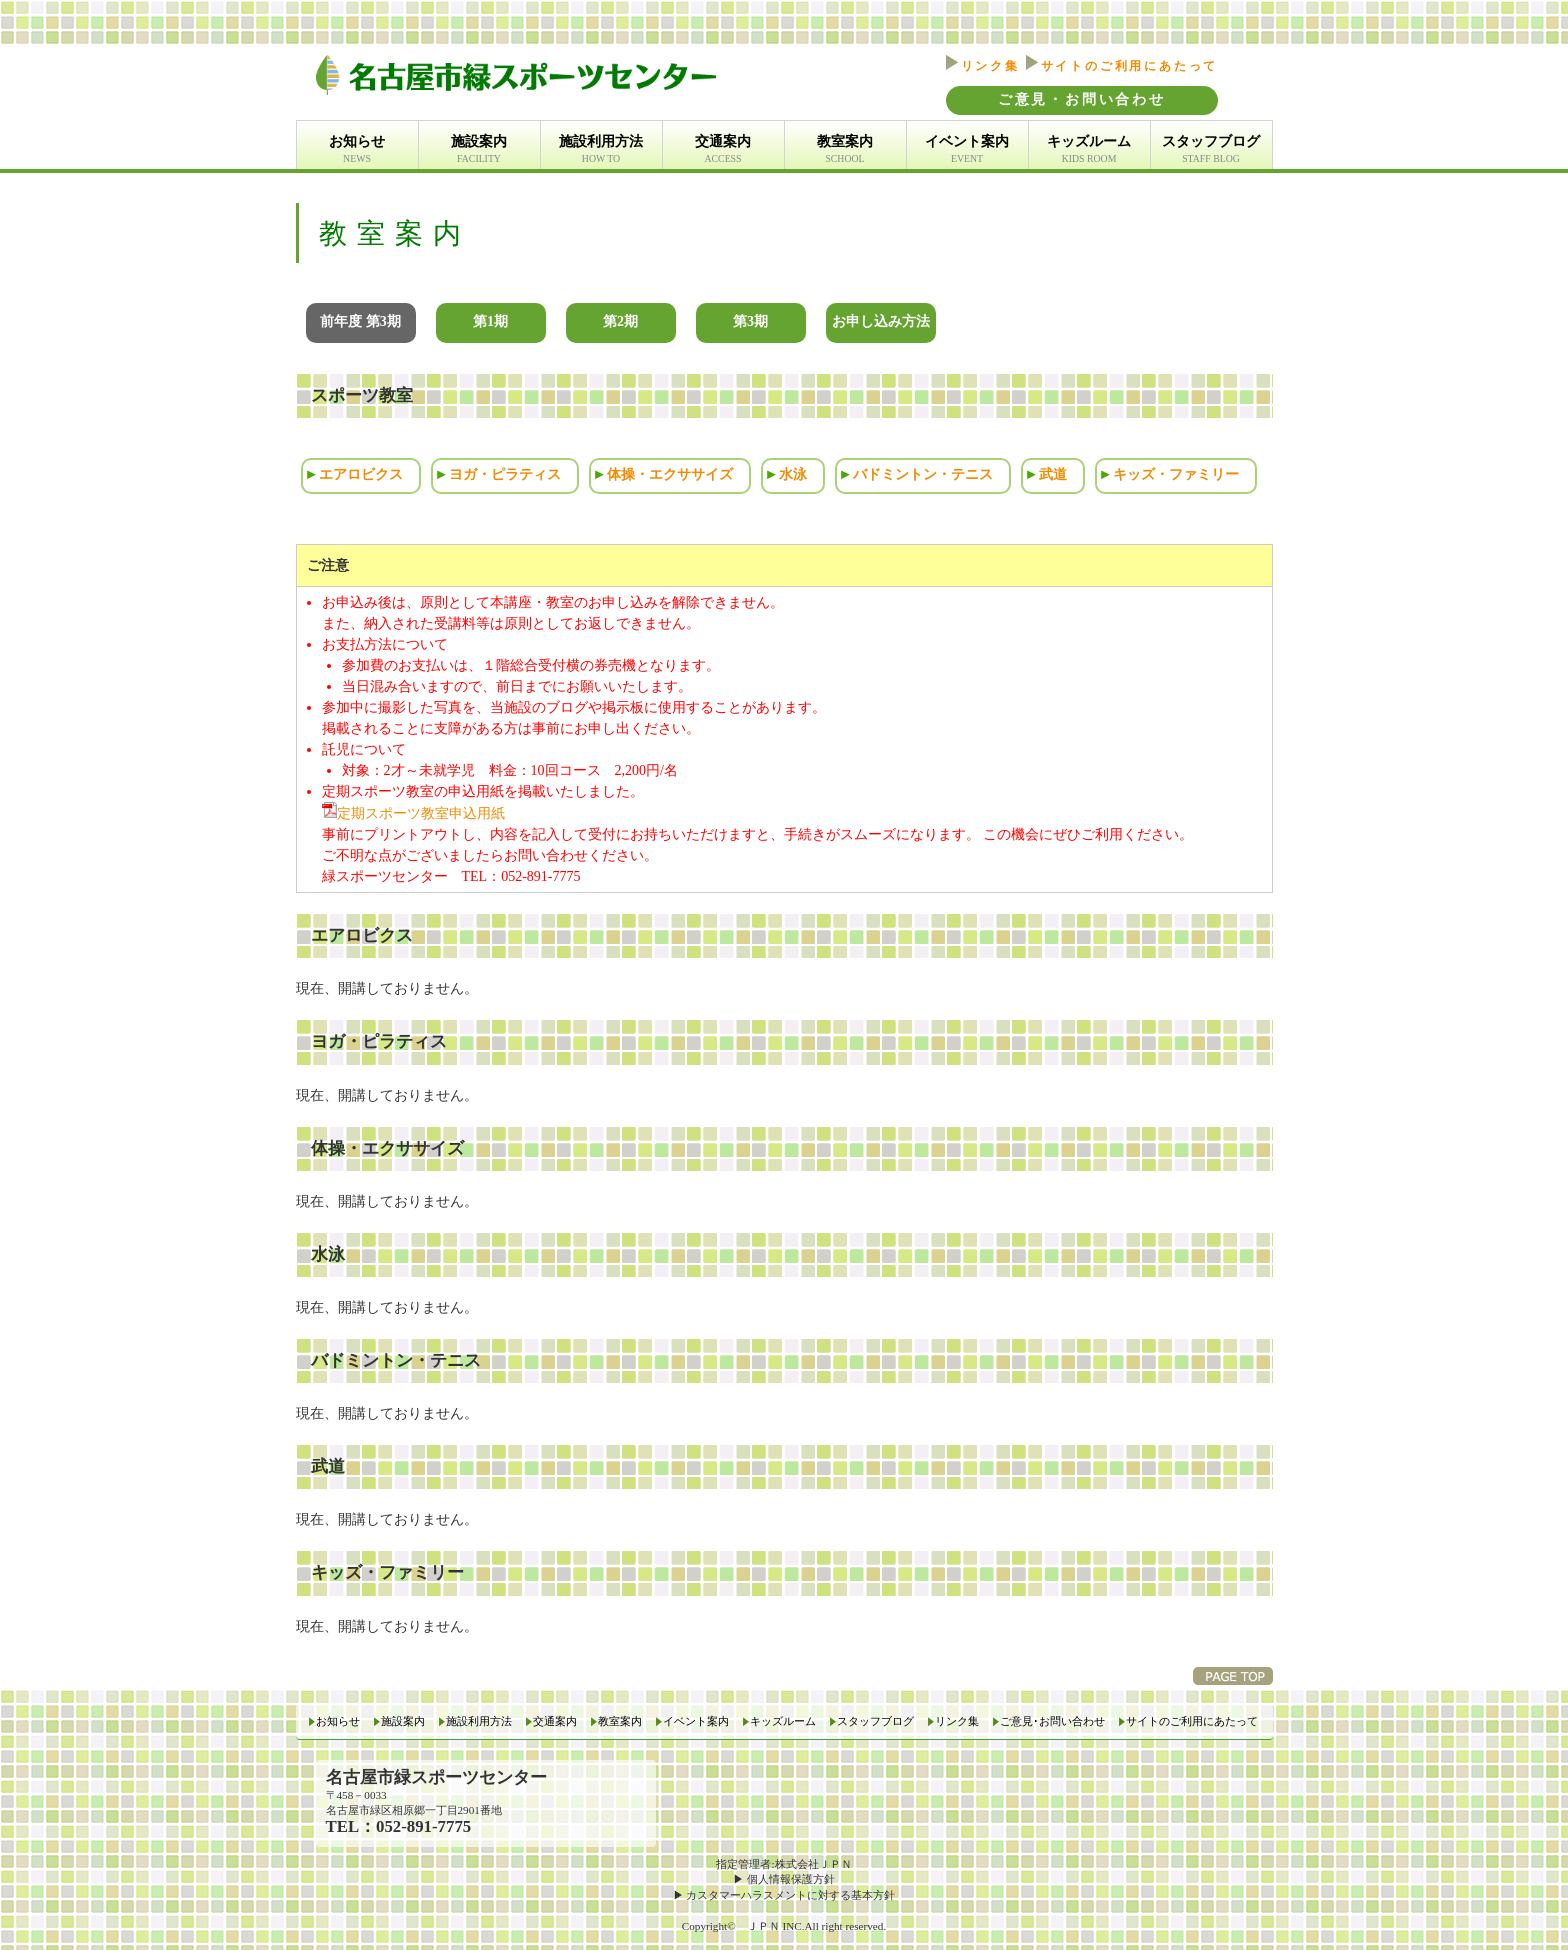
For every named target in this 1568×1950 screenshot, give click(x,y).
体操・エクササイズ (670, 474)
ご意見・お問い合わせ (1082, 99)
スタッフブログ (1211, 150)
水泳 (793, 474)
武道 (1053, 474)
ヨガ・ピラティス (505, 474)
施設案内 (479, 150)
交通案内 (723, 150)
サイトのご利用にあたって (1122, 66)
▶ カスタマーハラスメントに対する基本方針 (784, 1895)
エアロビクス (361, 474)
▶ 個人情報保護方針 (784, 1879)
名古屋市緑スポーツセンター (436, 1777)
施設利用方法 (601, 150)
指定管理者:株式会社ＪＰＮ (783, 1864)
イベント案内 (967, 150)
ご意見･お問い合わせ (1052, 1721)
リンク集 (983, 66)
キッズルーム (1089, 150)
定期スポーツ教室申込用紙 (413, 813)
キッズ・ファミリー (1176, 474)
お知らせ (357, 150)
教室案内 (845, 150)
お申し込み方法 (881, 321)
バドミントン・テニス (923, 474)
